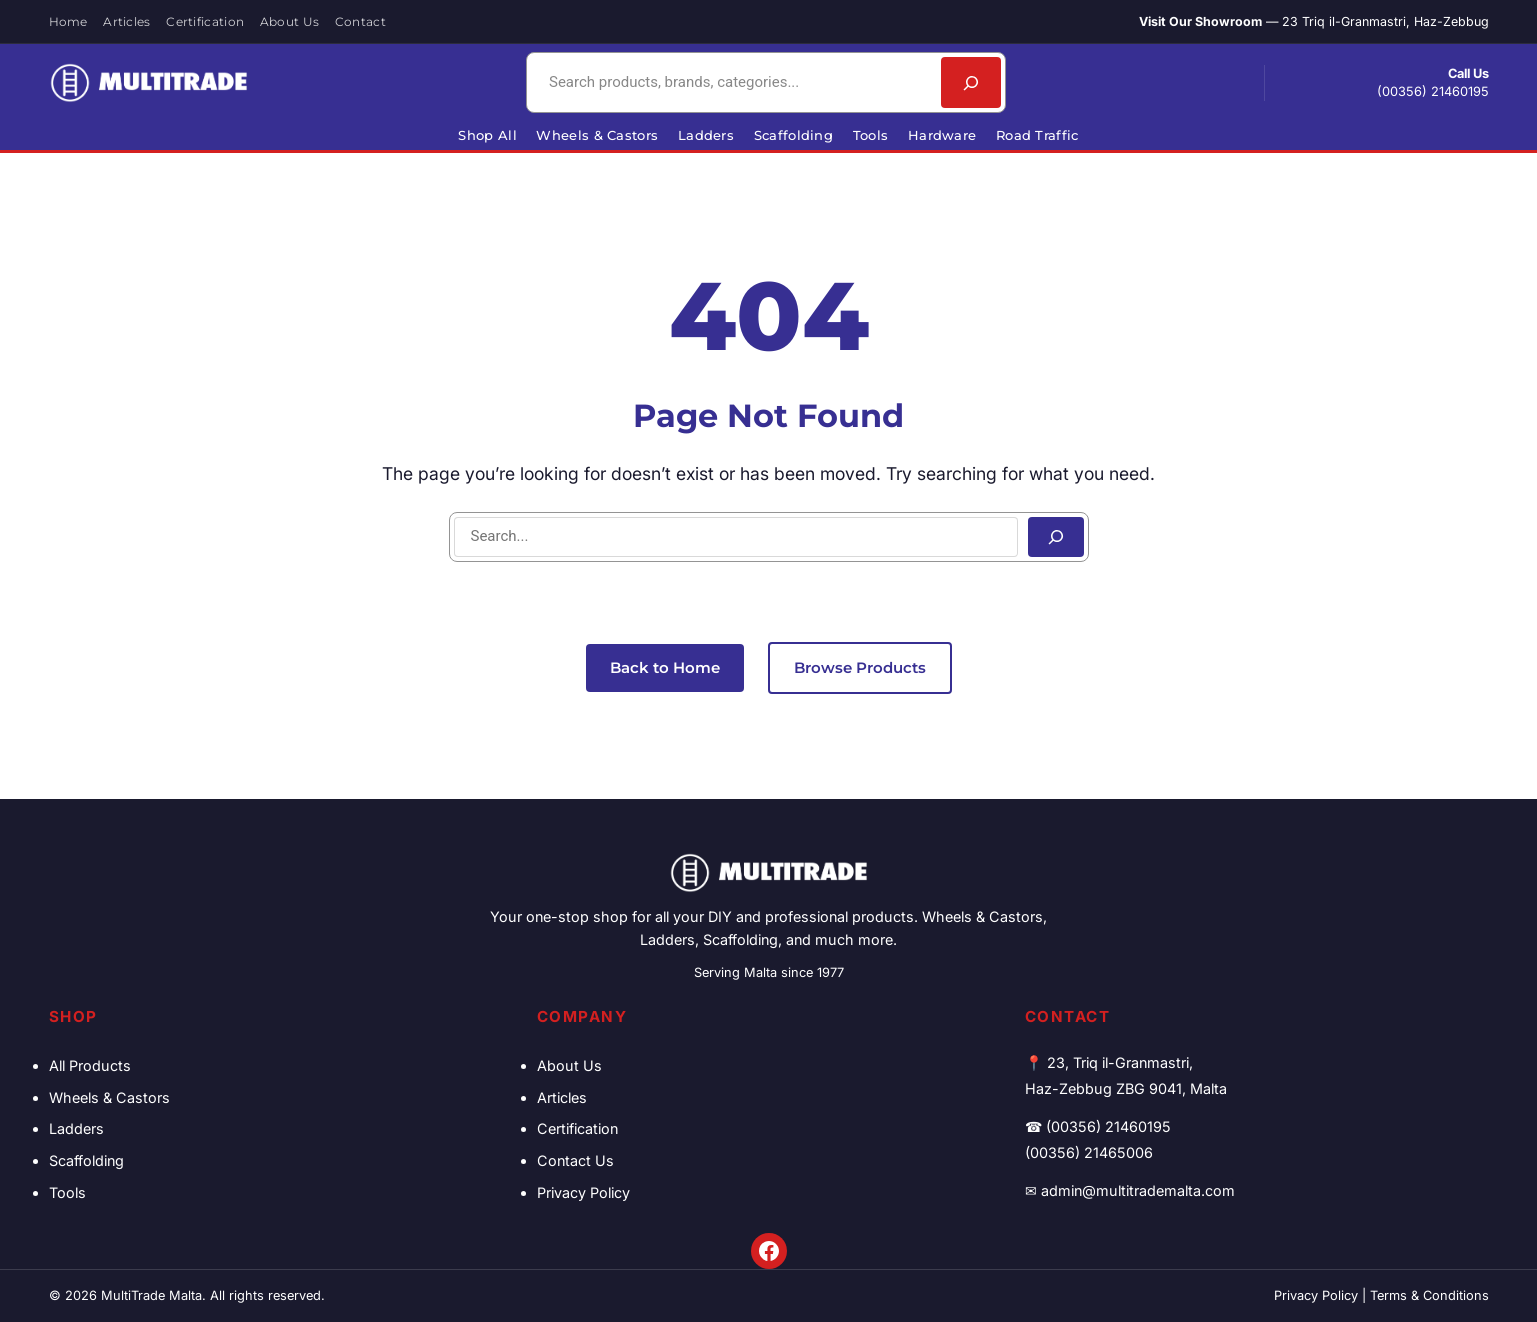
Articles (562, 1097)
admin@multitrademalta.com (1138, 1190)
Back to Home (665, 667)
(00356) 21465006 (1089, 1152)
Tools (67, 1192)
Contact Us (575, 1160)
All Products (90, 1065)
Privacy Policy (583, 1192)
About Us (569, 1065)
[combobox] (731, 82)
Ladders (76, 1128)
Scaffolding (86, 1160)
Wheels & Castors (109, 1097)
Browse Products (860, 667)
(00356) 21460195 (1433, 91)
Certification (577, 1128)
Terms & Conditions (1429, 1295)
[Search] (971, 82)
